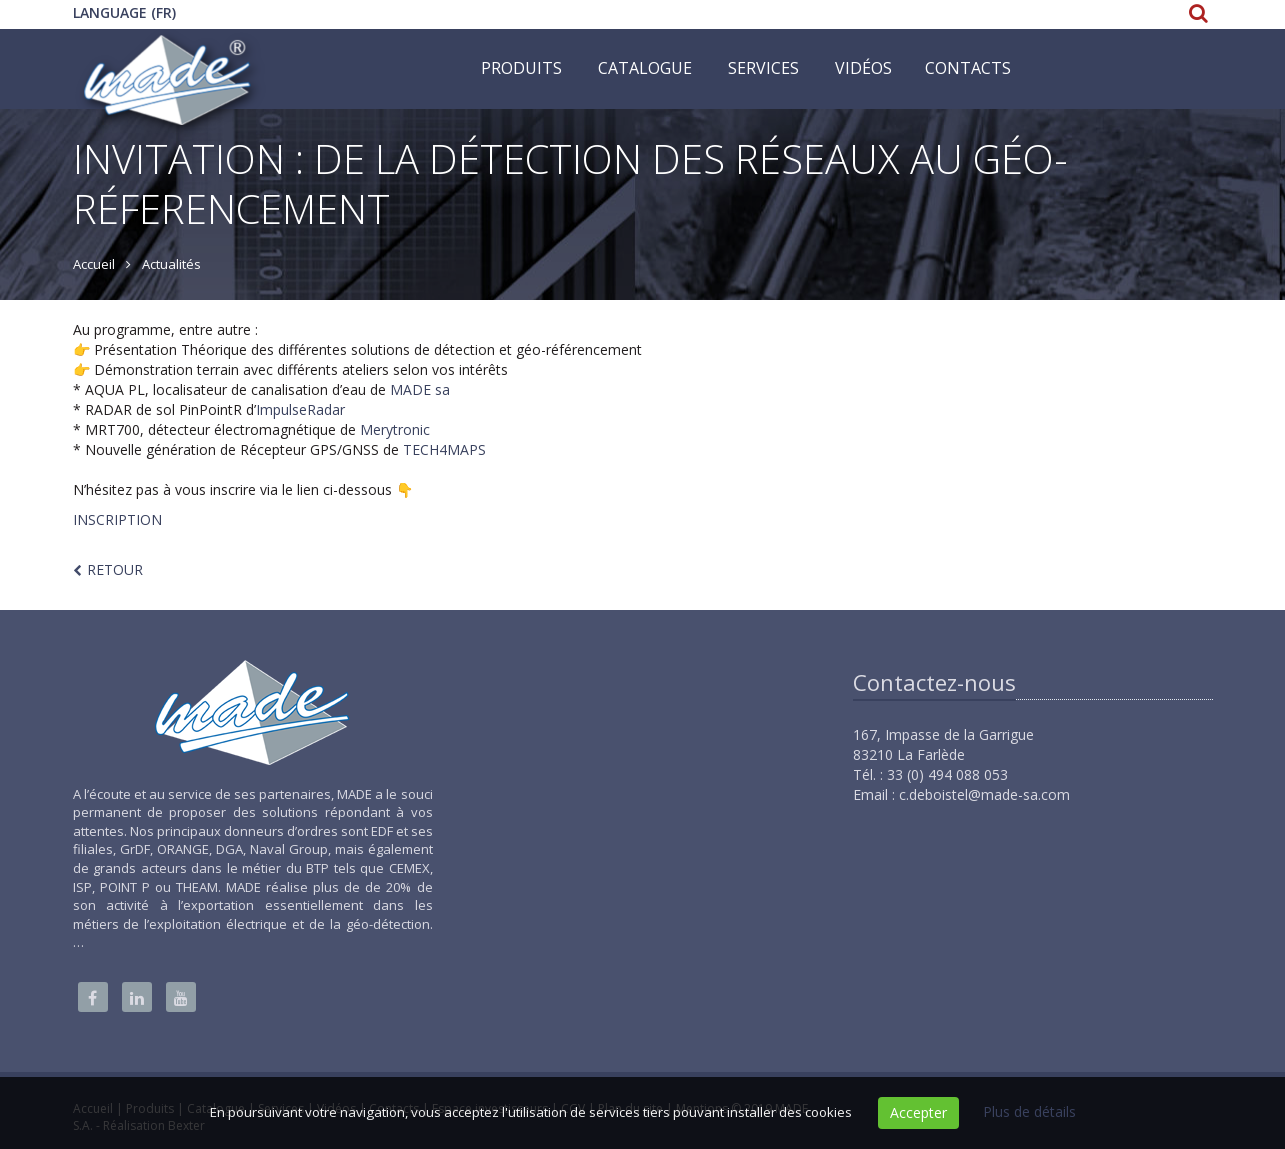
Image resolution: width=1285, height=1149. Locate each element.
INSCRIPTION (117, 519)
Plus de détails (1029, 1111)
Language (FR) (124, 12)
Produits (521, 68)
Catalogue (645, 68)
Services (763, 68)
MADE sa (420, 389)
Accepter (918, 1112)
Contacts (968, 68)
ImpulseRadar (300, 409)
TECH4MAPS (444, 449)
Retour (115, 569)
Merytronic (395, 429)
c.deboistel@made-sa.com (984, 794)
